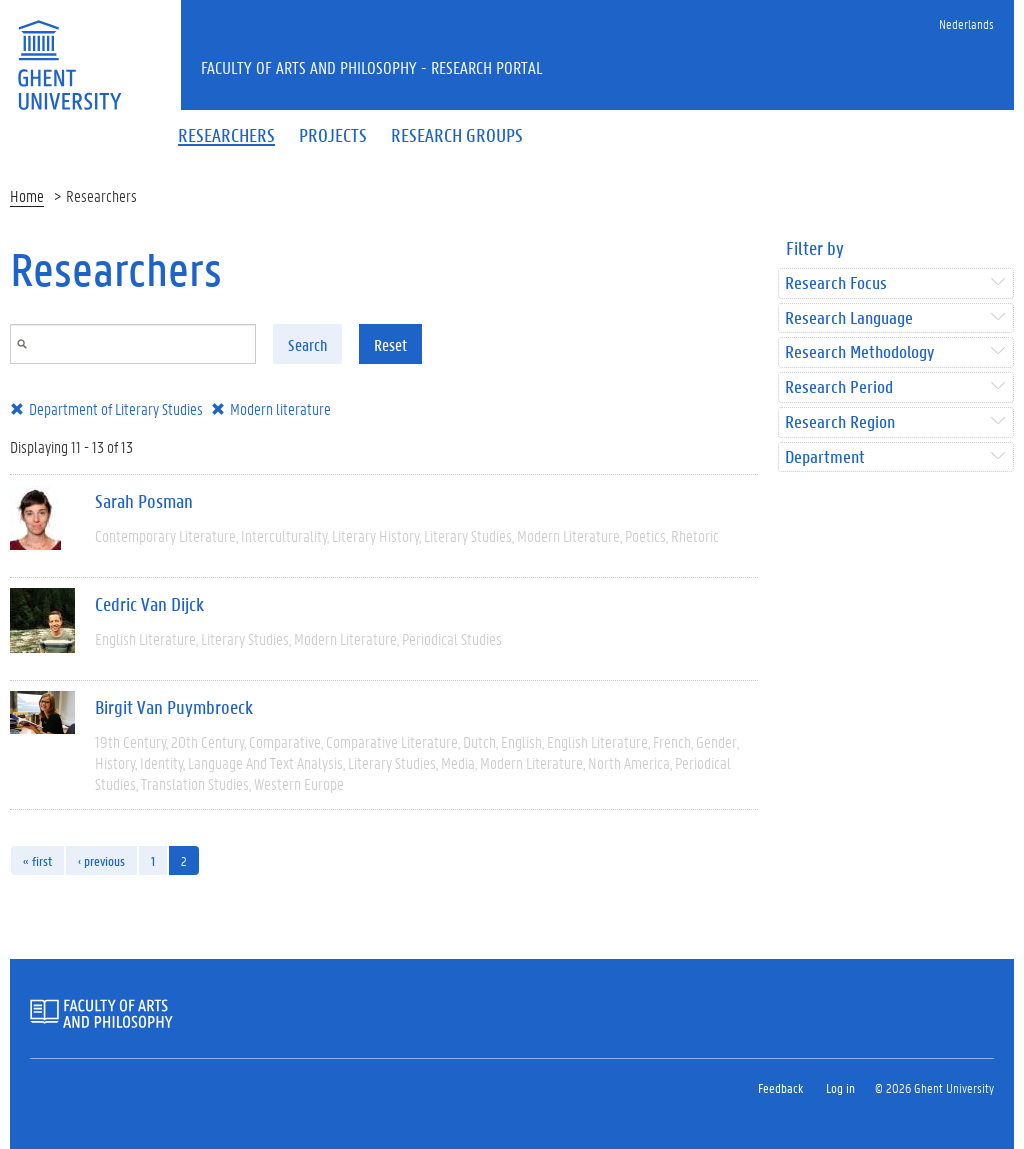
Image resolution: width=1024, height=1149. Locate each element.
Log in (840, 1087)
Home (27, 195)
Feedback (780, 1087)
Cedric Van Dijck (149, 604)
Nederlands (966, 23)
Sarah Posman (144, 501)
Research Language (849, 318)
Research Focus (836, 283)
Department (825, 457)
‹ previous (101, 860)
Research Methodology (859, 352)
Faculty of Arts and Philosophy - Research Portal (372, 67)
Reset (390, 344)
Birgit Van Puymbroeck (174, 707)
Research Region (840, 422)
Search (307, 344)
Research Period (839, 387)
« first (37, 860)
